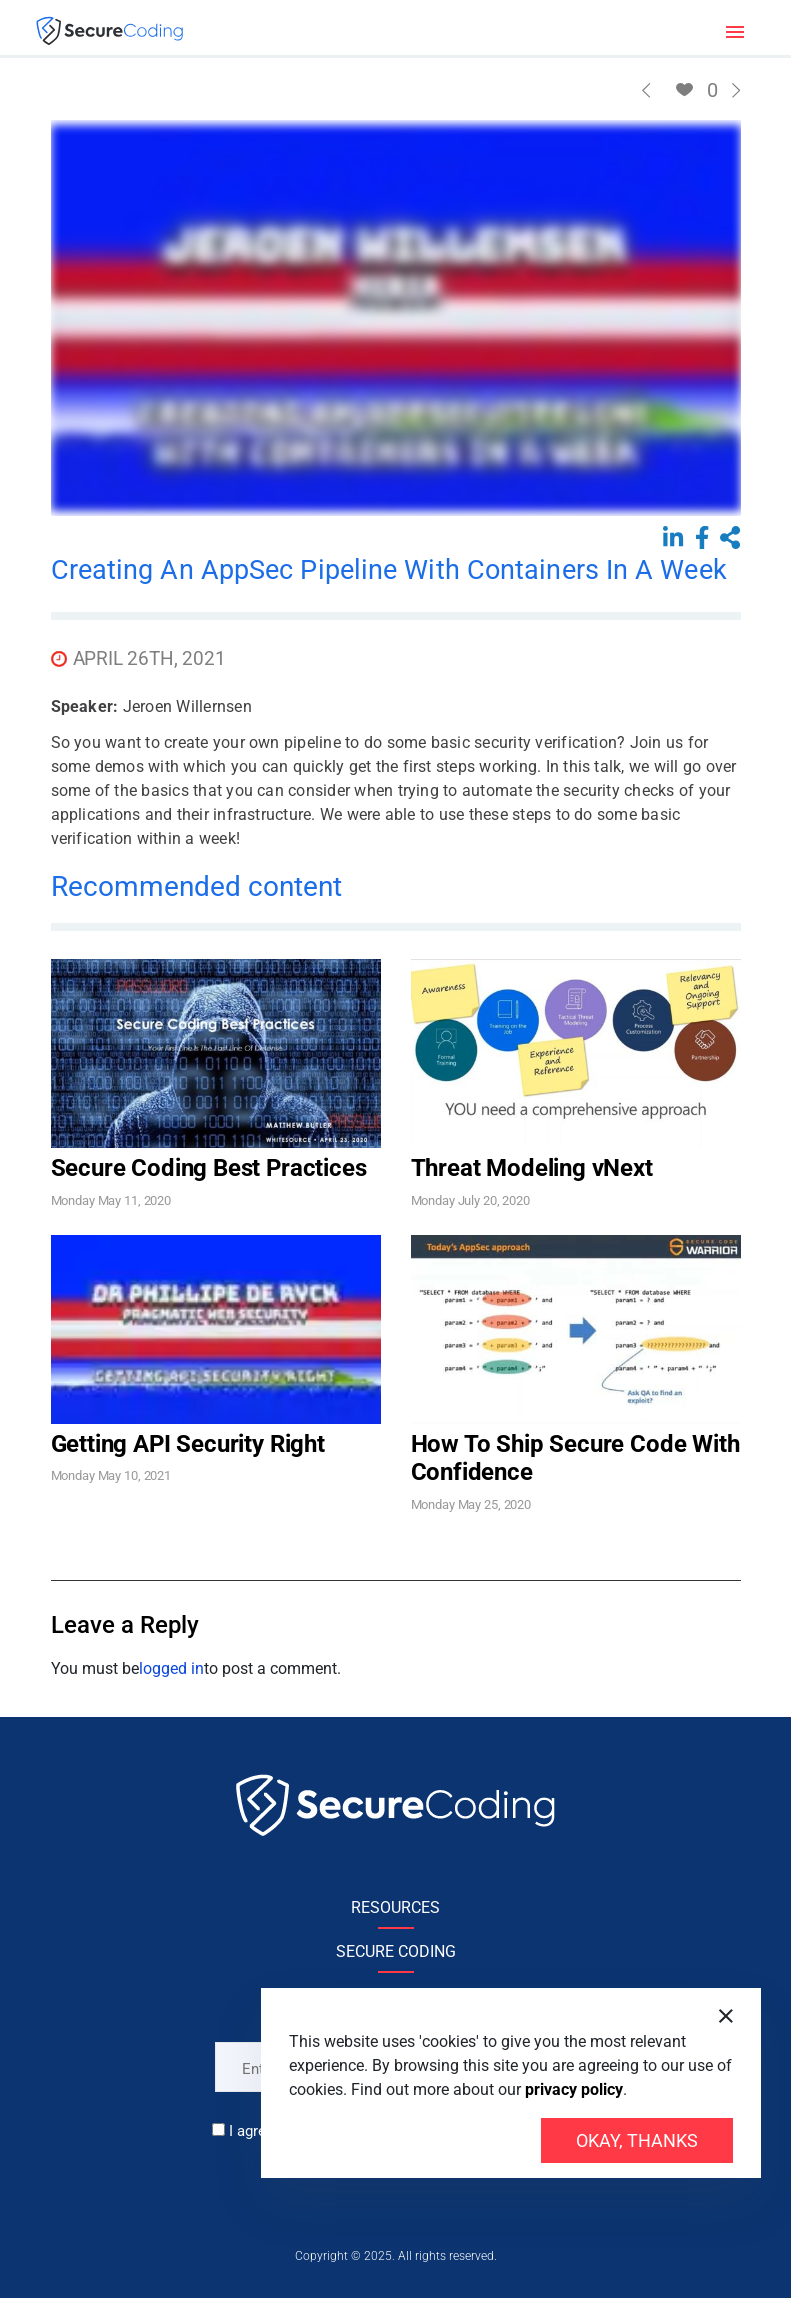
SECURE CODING (396, 1951)
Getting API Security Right (188, 1444)
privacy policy (574, 2089)
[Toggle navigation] (735, 30)
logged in (171, 1668)
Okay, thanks (637, 2140)
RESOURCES (395, 1907)
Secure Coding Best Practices (209, 1168)
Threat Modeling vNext (532, 1168)
